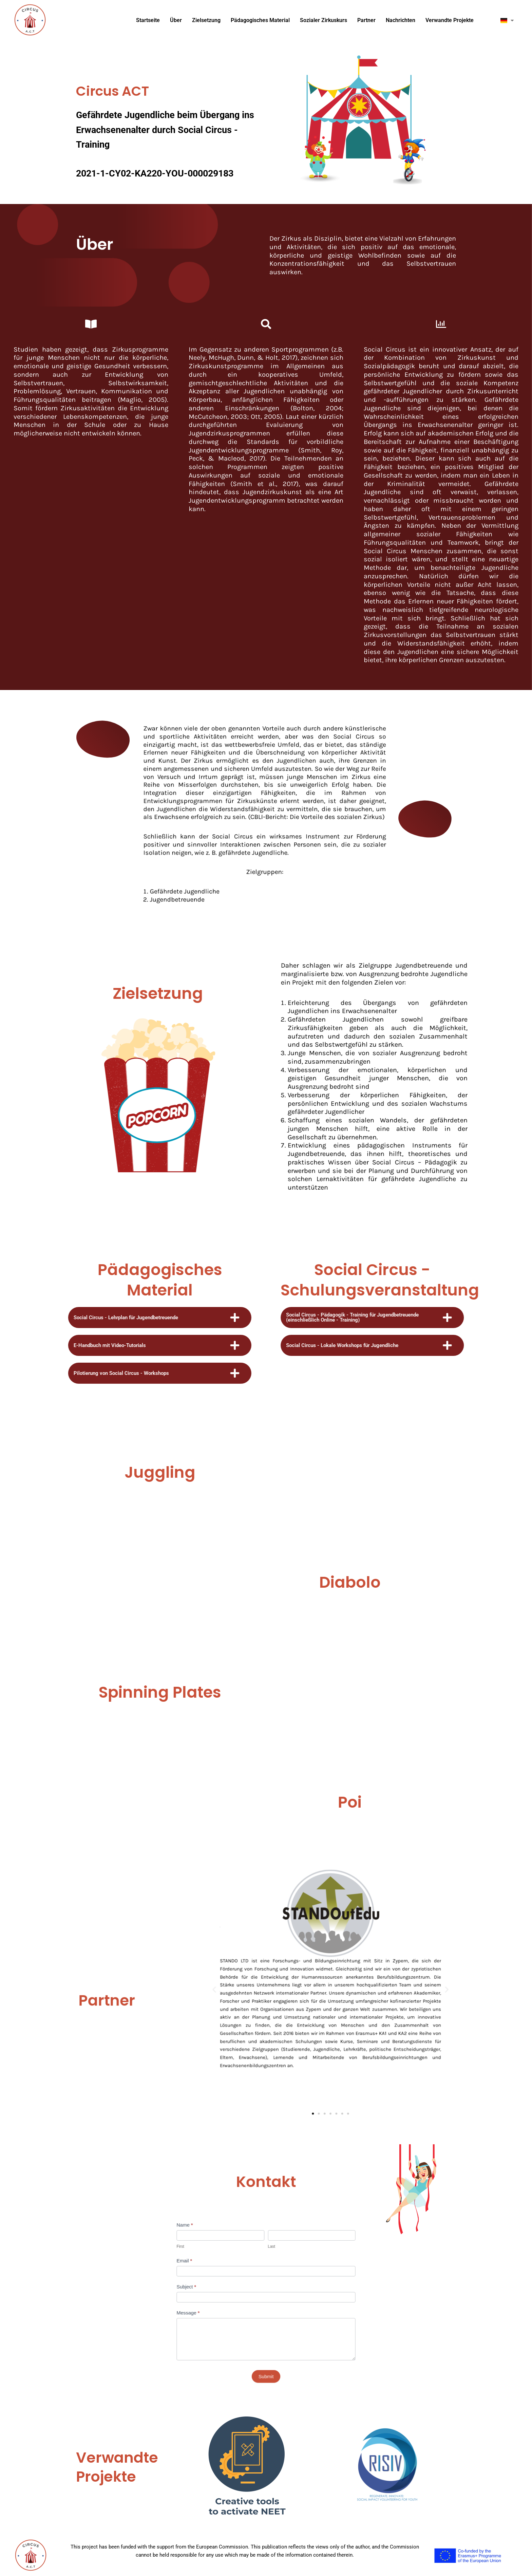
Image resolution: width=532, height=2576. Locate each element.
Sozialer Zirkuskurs (323, 20)
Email (223, 2265)
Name (223, 2246)
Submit (266, 2326)
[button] (269, 1995)
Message (225, 2292)
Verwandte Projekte (449, 20)
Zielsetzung (206, 20)
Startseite (148, 20)
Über (176, 20)
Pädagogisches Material (260, 20)
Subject (224, 2278)
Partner (366, 20)
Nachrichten (400, 20)
